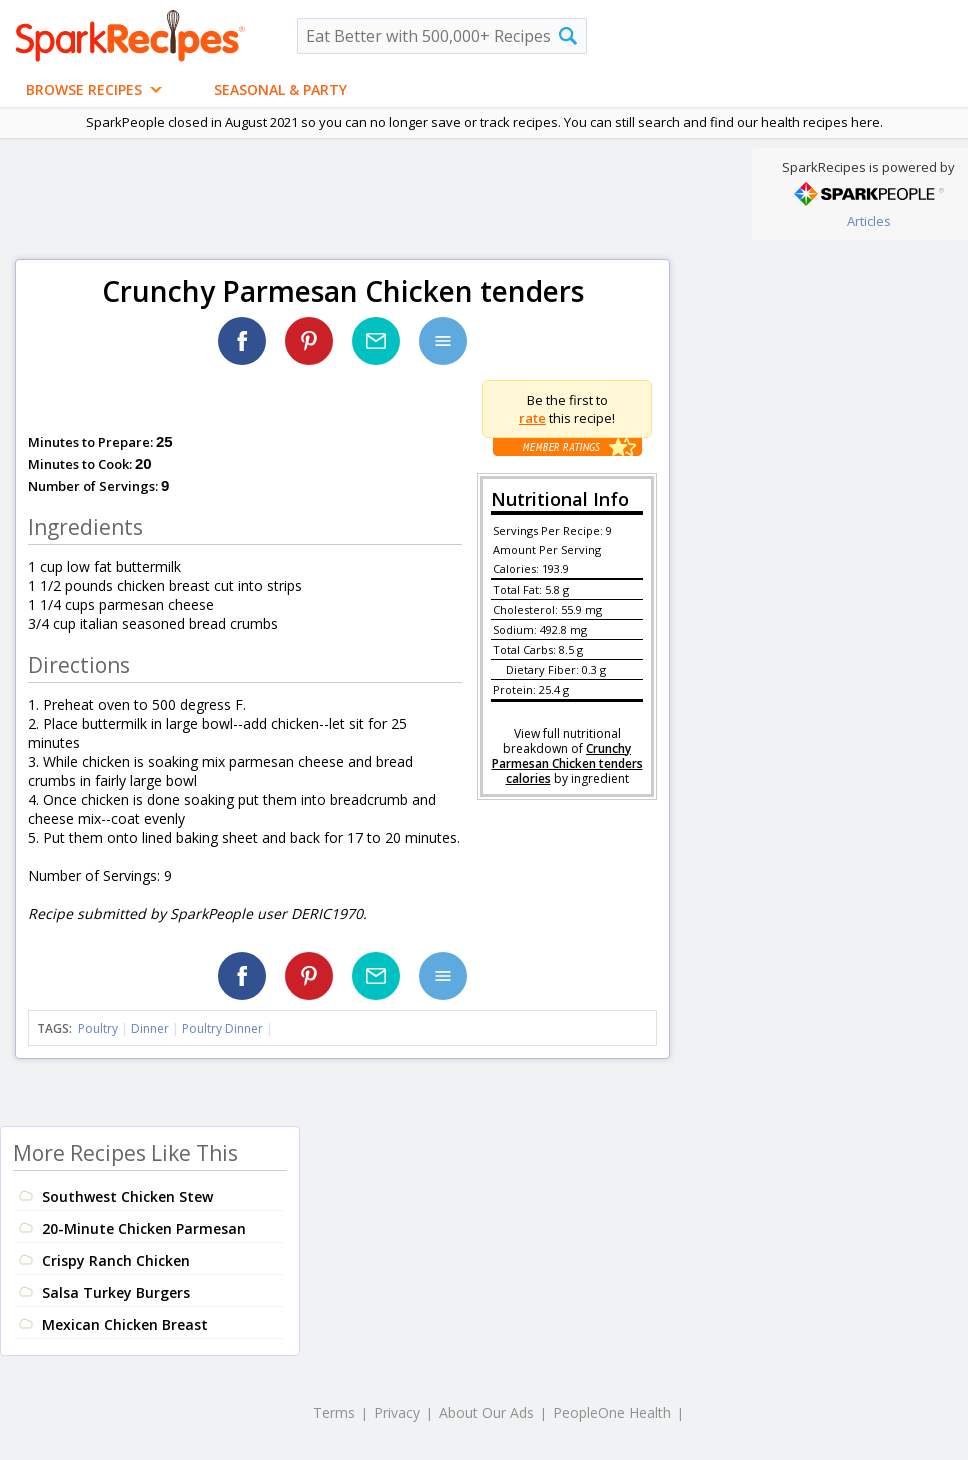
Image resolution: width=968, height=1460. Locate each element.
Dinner (150, 1028)
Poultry (98, 1028)
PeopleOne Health (612, 1412)
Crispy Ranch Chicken (116, 1260)
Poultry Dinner (222, 1028)
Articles (869, 221)
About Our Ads (486, 1412)
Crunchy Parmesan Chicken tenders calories (567, 763)
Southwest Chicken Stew (127, 1196)
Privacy (397, 1412)
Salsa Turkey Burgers (116, 1292)
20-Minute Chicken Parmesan (144, 1228)
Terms (334, 1412)
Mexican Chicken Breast (125, 1324)
